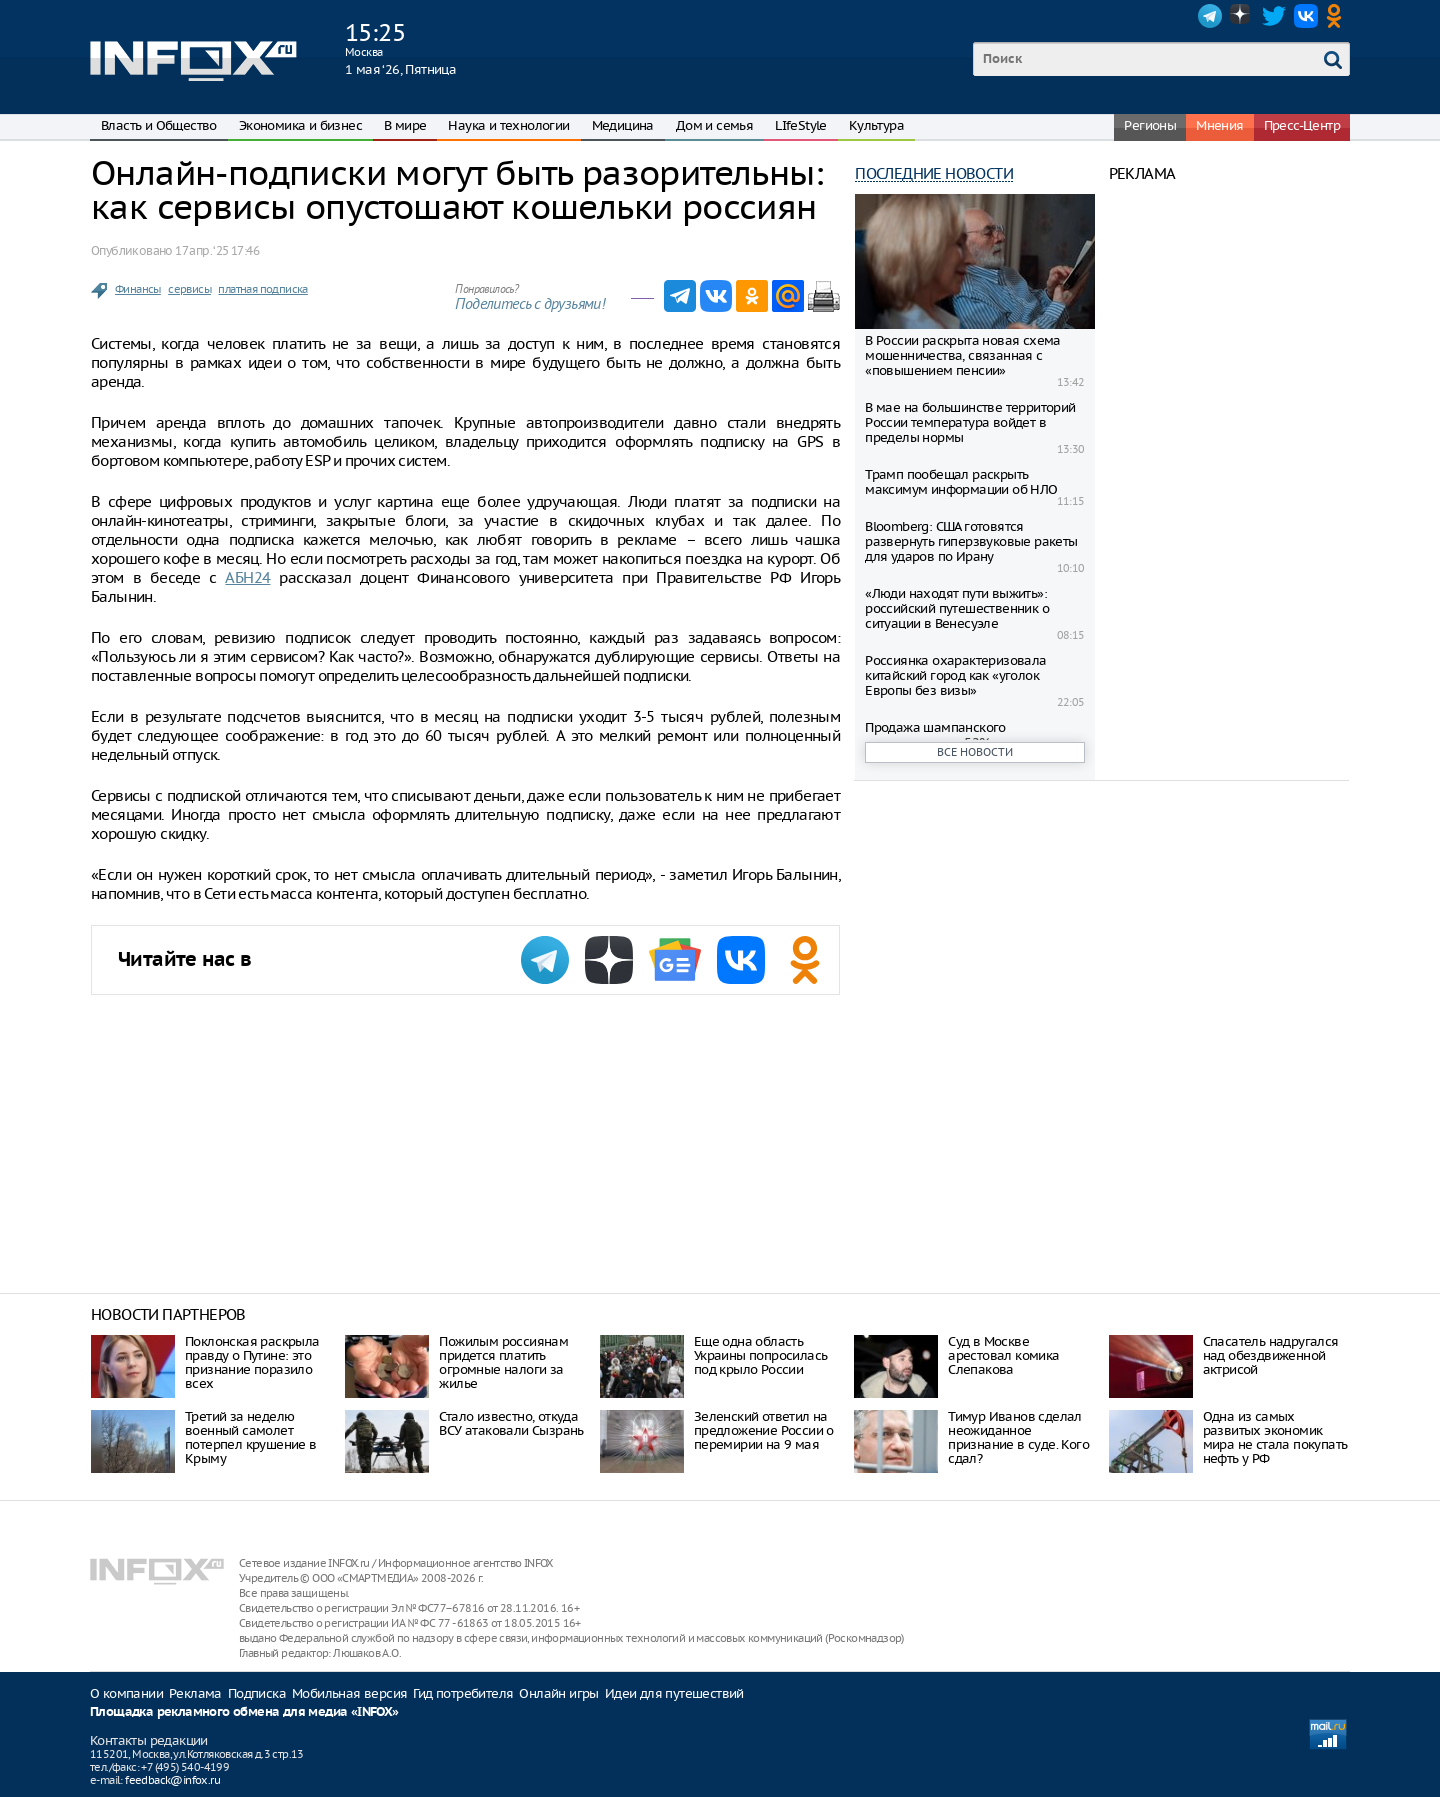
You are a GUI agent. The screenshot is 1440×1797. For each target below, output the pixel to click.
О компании (126, 1693)
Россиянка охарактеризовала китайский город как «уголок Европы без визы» (955, 675)
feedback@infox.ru (172, 1780)
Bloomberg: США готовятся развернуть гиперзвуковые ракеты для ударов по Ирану (971, 541)
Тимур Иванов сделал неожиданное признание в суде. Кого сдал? (1018, 1437)
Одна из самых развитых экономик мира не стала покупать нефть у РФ (1275, 1437)
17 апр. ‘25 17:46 (217, 250)
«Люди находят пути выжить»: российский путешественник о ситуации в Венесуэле (957, 608)
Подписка (257, 1693)
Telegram (1210, 16)
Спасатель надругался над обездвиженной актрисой (1271, 1355)
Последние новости (934, 173)
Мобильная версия (349, 1693)
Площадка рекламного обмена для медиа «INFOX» (244, 1712)
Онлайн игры (558, 1693)
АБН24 (247, 577)
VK (1306, 16)
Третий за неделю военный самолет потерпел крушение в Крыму (251, 1437)
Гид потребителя (463, 1693)
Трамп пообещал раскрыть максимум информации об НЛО (961, 482)
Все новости (975, 752)
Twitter (1274, 16)
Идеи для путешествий (674, 1693)
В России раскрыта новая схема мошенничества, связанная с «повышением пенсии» (963, 355)
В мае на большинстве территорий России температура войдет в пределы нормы (970, 422)
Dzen (1242, 16)
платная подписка (262, 289)
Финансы (138, 289)
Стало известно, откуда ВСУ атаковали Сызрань (511, 1423)
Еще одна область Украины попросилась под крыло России (761, 1355)
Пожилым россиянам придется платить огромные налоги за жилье (503, 1362)
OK (1338, 16)
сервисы (189, 289)
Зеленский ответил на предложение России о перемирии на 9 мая (764, 1430)
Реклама (195, 1693)
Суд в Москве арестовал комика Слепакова (1003, 1355)
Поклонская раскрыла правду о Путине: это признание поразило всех (252, 1362)
